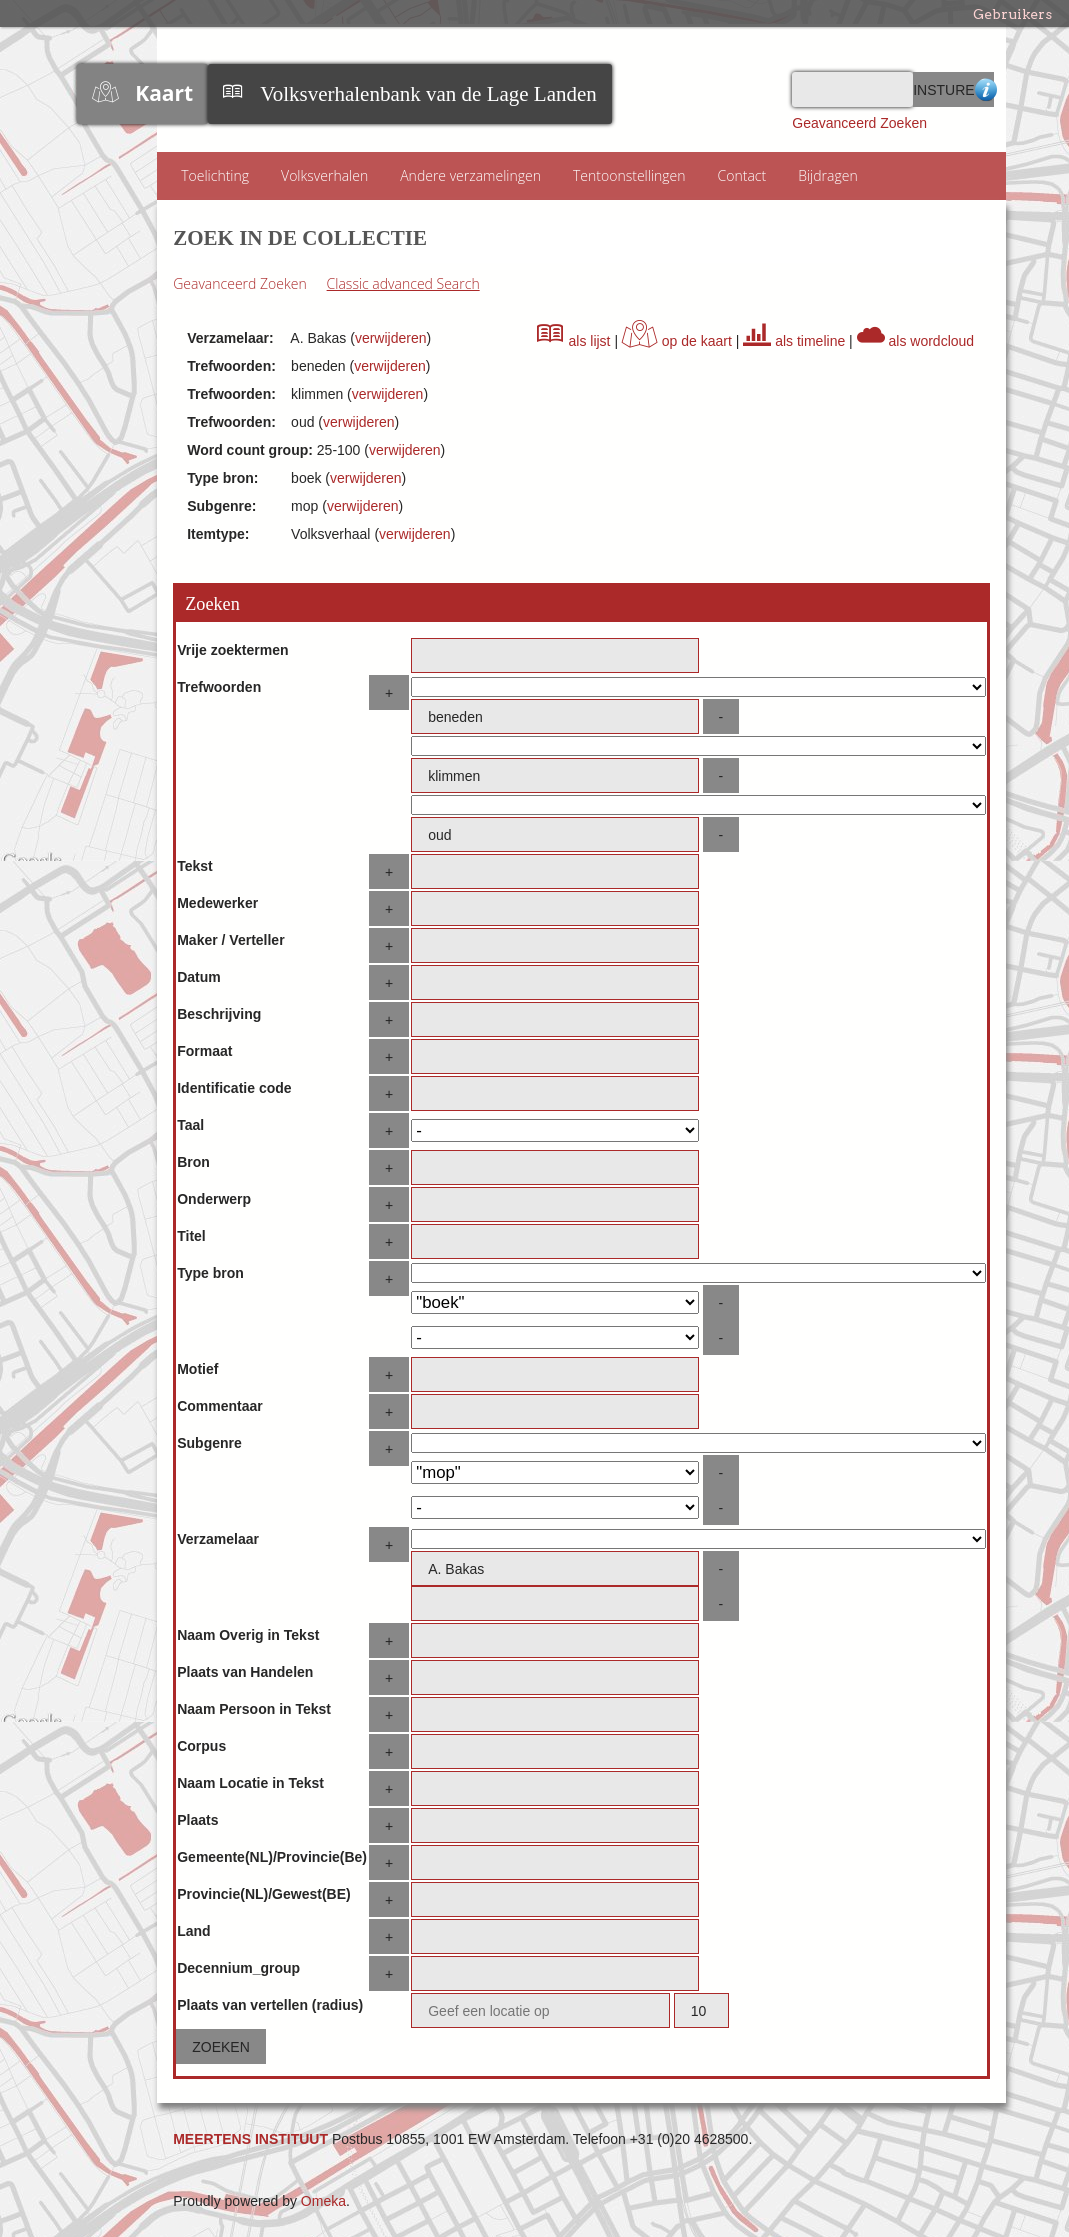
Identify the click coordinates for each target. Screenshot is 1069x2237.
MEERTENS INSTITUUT (250, 2139)
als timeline (794, 341)
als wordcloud (916, 341)
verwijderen (391, 338)
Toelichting (215, 175)
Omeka (323, 2201)
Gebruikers (1012, 14)
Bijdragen (828, 175)
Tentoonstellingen (629, 175)
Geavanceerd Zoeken (859, 123)
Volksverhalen (324, 175)
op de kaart (677, 341)
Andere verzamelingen (470, 175)
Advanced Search (984, 89)
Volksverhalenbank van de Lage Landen (428, 94)
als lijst (574, 341)
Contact (742, 175)
